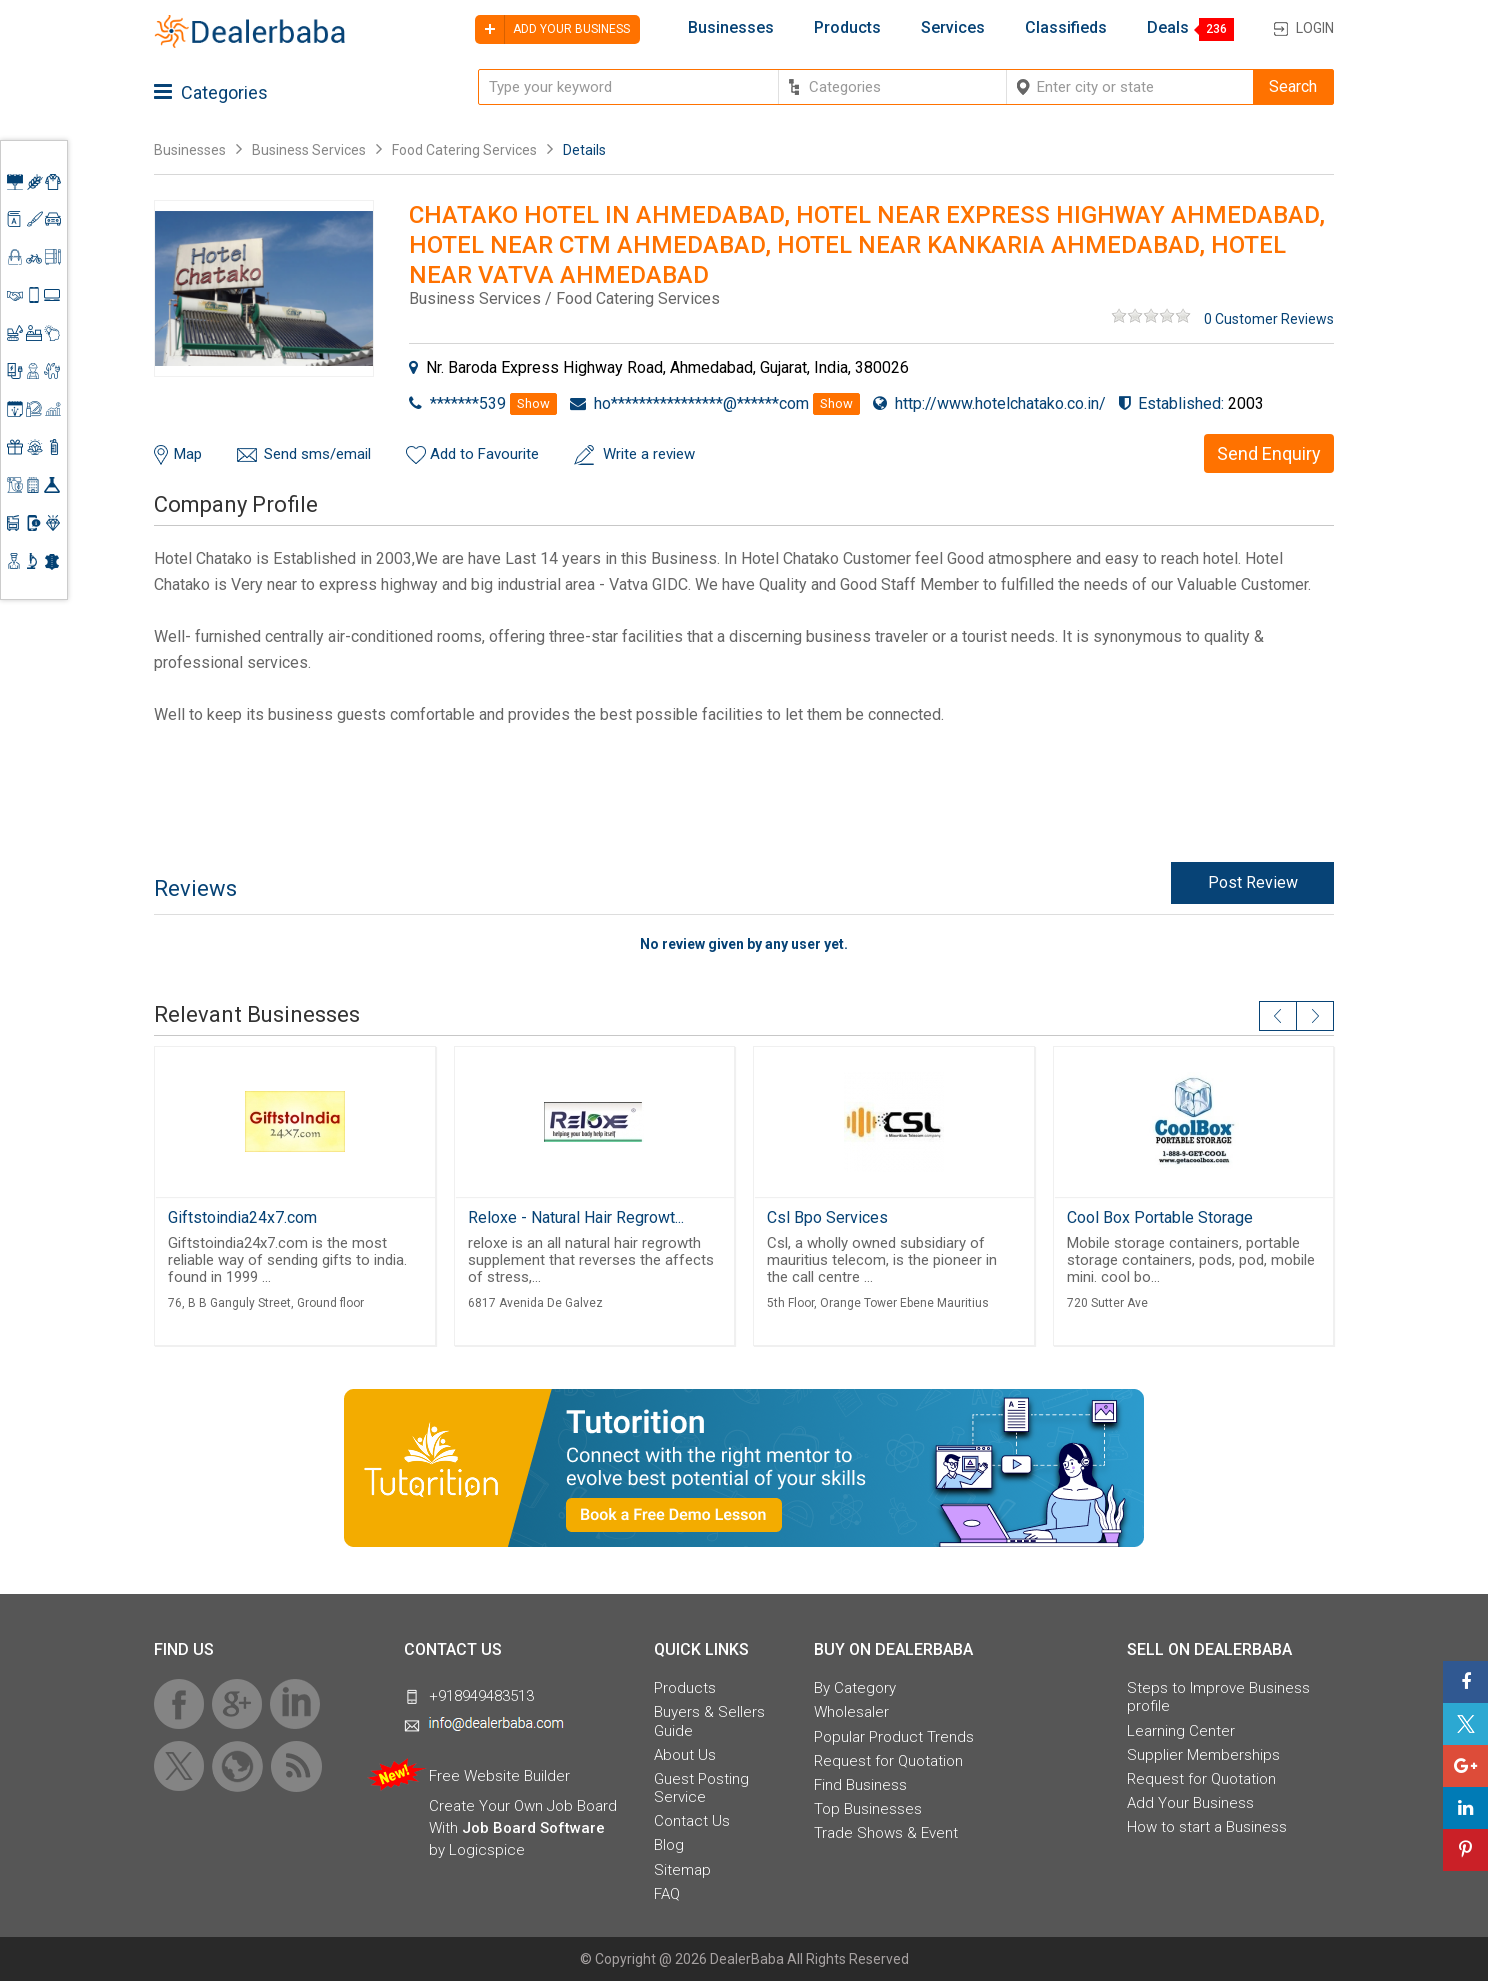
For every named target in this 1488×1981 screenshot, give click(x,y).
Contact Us (692, 1821)
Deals (1168, 28)
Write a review (649, 454)
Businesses (731, 28)
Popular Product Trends (894, 1737)
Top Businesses (868, 1809)
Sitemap (682, 1870)
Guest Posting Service (701, 1788)
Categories (211, 92)
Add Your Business (1190, 1803)
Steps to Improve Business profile (1218, 1697)
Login (1315, 28)
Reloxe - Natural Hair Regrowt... (576, 1217)
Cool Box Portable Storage (1160, 1217)
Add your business (552, 29)
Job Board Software (533, 1828)
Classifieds (1066, 28)
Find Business (860, 1785)
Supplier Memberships (1203, 1755)
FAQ (667, 1894)
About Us (685, 1755)
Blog (669, 1845)
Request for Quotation (888, 1761)
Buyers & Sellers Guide (709, 1721)
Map (188, 454)
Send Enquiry (1269, 453)
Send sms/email (317, 454)
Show (533, 403)
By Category (855, 1688)
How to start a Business (1207, 1827)
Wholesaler (851, 1712)
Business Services (310, 150)
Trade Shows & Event (886, 1833)
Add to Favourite (484, 454)
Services (953, 28)
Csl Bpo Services (827, 1217)
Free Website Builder (499, 1776)
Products (847, 28)
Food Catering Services (464, 150)
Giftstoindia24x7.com (242, 1217)
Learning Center (1181, 1731)
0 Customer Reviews (1269, 319)
